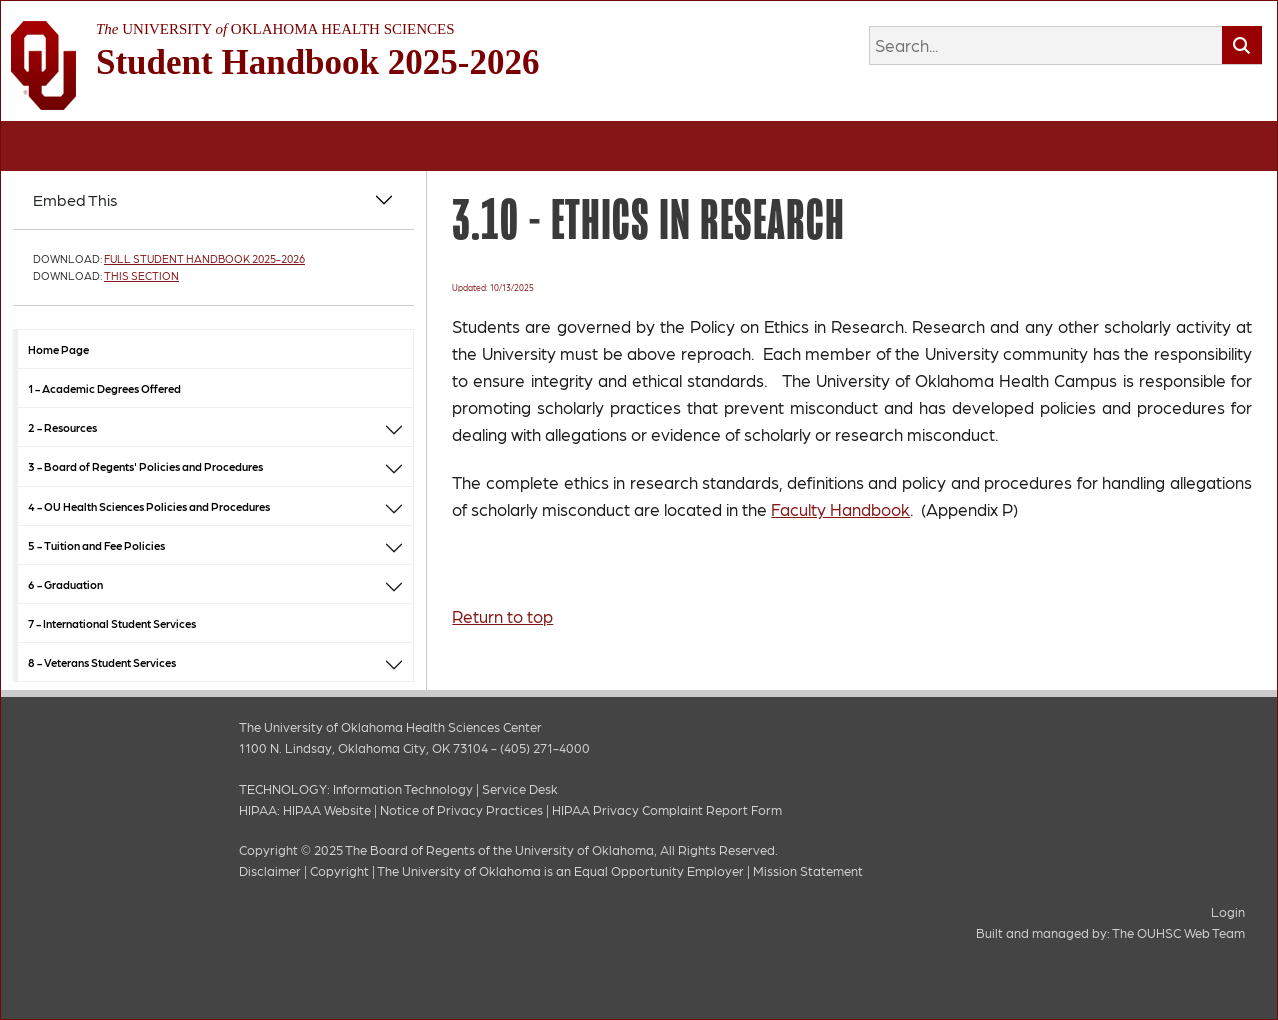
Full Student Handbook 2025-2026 (204, 258)
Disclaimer (270, 870)
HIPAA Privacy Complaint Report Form (667, 809)
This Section (141, 275)
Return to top (502, 616)
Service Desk (520, 788)
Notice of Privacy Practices (461, 809)
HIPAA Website (327, 809)
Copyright (339, 870)
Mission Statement (808, 870)
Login (1228, 911)
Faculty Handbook (840, 509)
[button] (394, 427)
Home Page (58, 349)
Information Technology (403, 788)
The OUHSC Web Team (1178, 932)
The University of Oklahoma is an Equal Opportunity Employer (560, 870)
